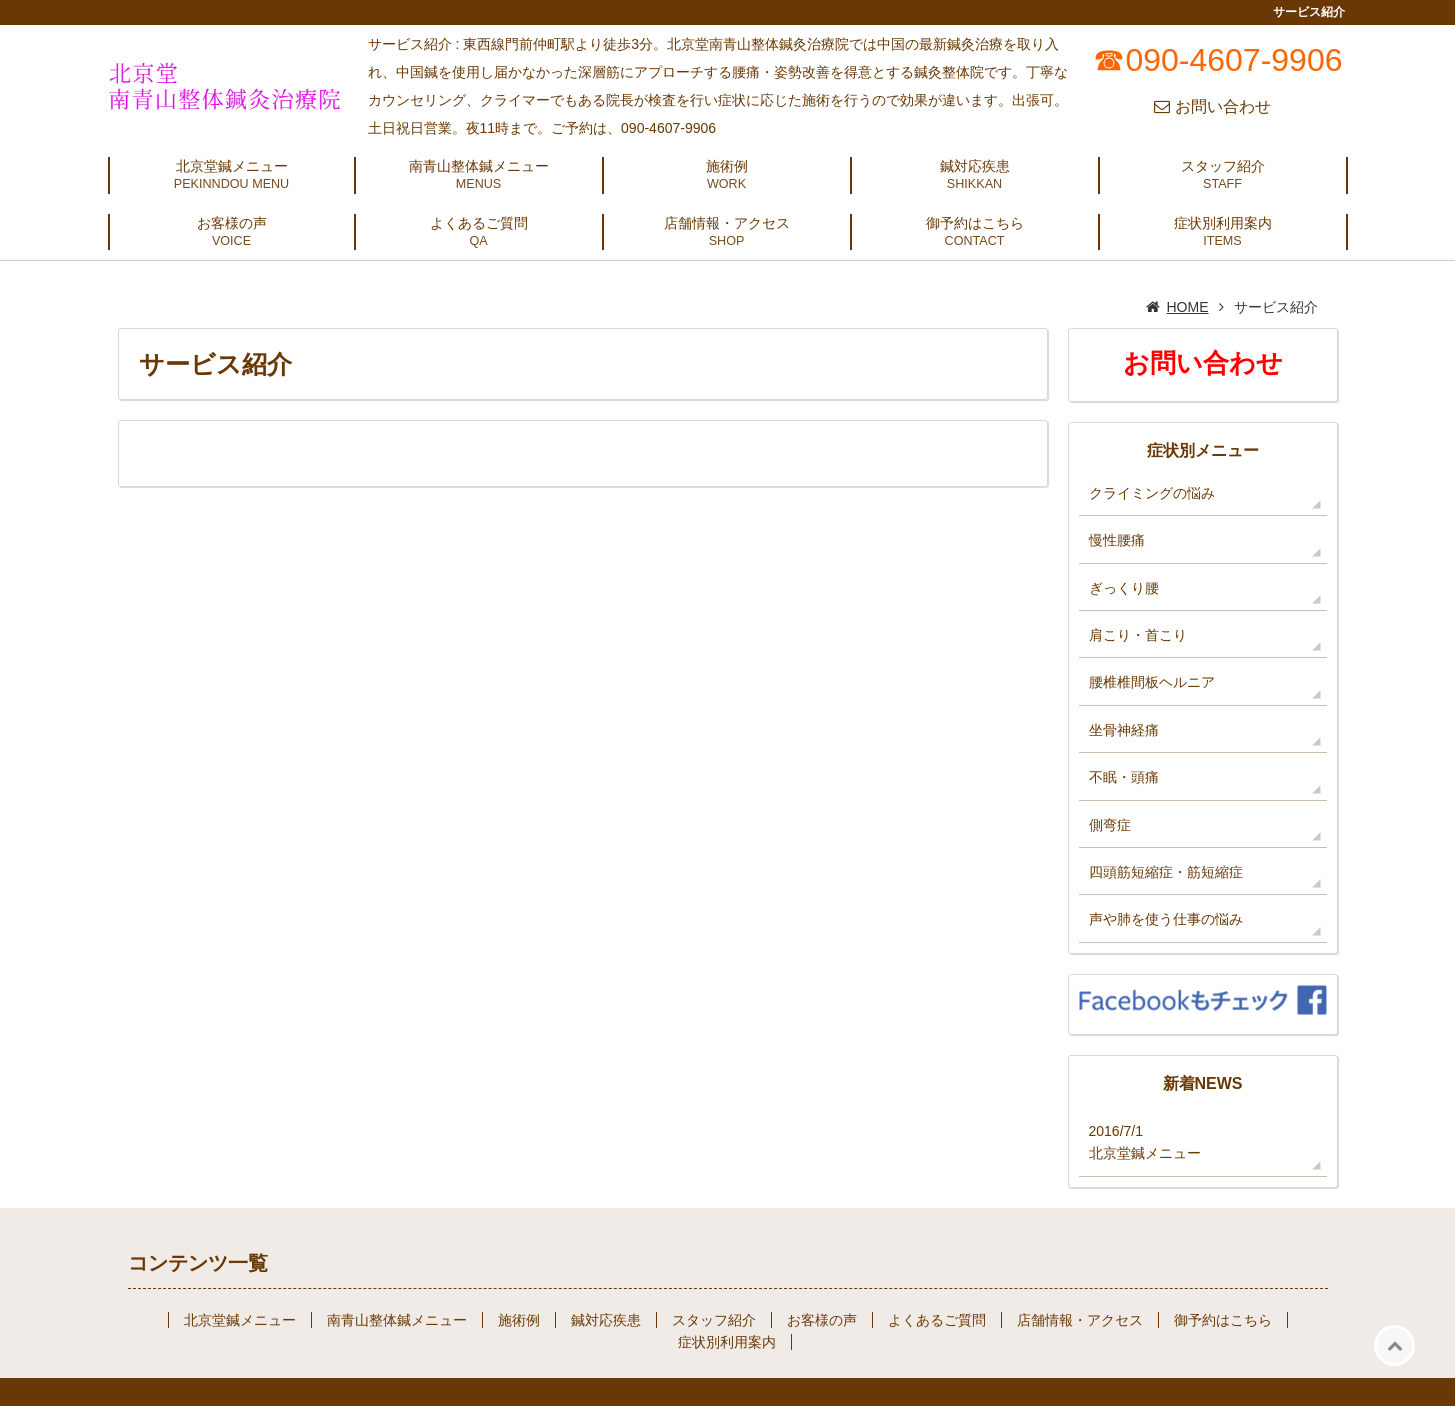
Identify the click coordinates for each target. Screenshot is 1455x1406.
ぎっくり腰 (1124, 588)
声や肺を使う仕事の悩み (1166, 919)
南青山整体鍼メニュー (479, 166)
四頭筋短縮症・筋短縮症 (1166, 872)
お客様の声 (232, 223)
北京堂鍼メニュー (232, 166)
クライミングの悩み (1152, 493)
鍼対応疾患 (975, 166)
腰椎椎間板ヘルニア (1152, 682)
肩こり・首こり (1138, 635)
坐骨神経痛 (1124, 730)
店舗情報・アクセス (727, 223)
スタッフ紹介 (1223, 166)
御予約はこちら (975, 223)
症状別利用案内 (1223, 223)
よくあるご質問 (479, 223)
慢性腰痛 (1117, 540)
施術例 (727, 166)
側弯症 (1110, 825)
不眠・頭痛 (1124, 777)
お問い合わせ (1223, 106)
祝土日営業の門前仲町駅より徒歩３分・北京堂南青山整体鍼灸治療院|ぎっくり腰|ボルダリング (1049, 1392)
